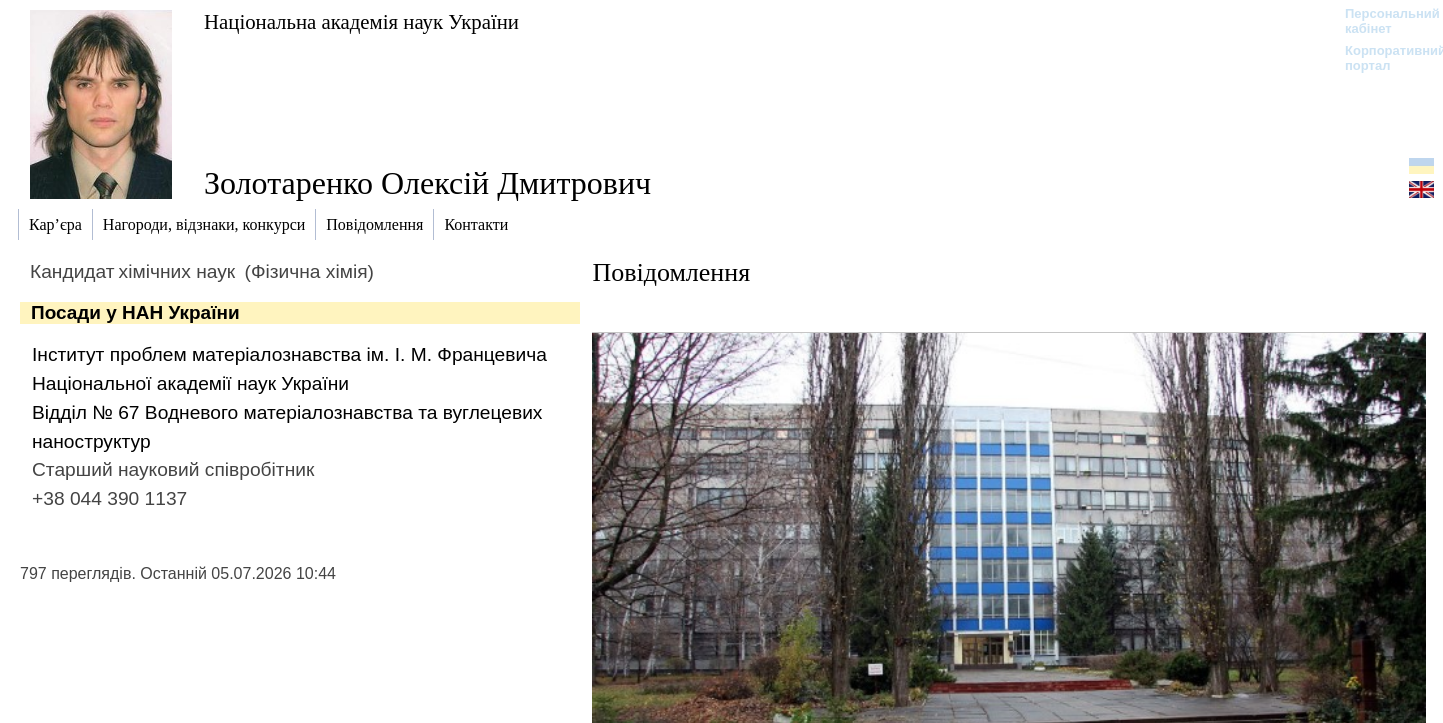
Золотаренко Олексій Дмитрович (427, 183)
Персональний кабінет (1382, 21)
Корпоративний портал (1382, 58)
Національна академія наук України (361, 21)
